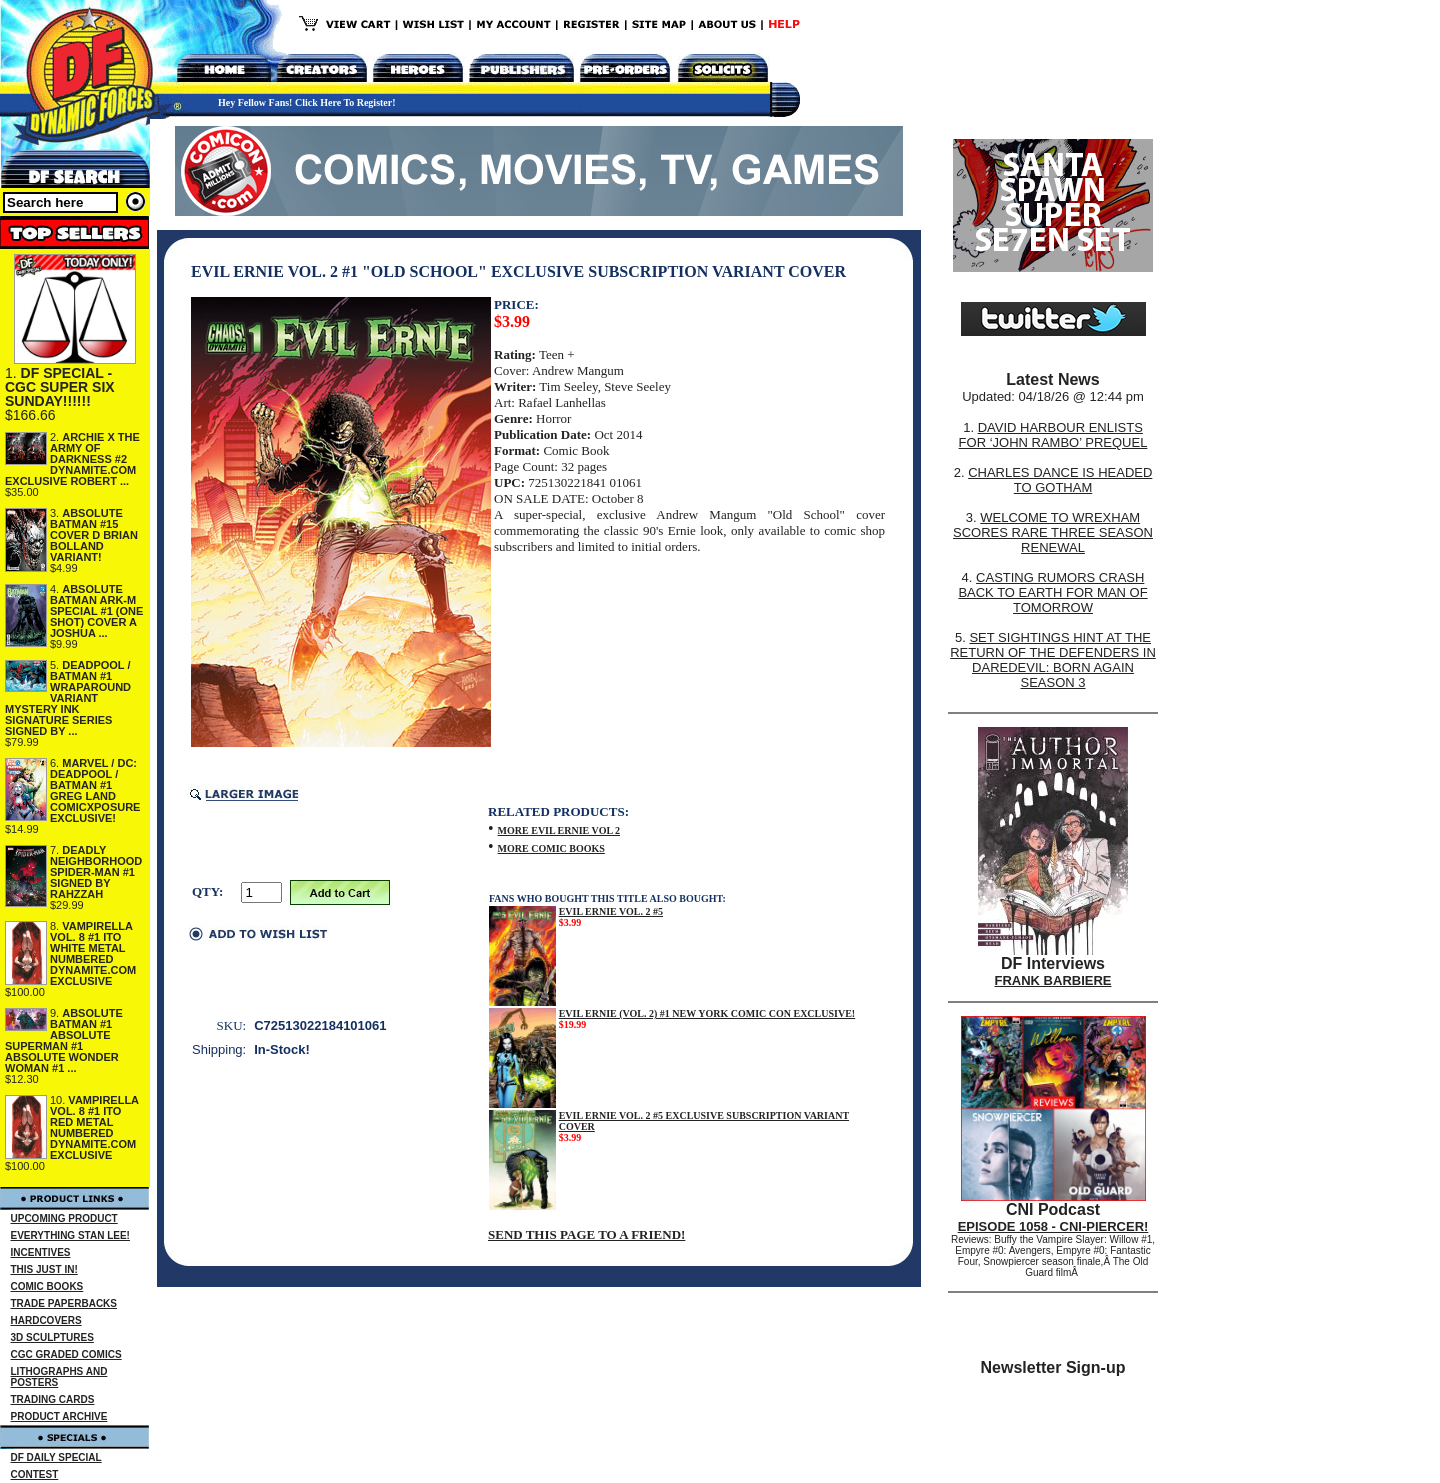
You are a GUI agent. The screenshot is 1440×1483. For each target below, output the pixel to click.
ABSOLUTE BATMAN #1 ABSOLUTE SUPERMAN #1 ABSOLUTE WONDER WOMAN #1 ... (64, 1040)
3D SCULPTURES (52, 1337)
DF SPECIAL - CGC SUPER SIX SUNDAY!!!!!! (60, 387)
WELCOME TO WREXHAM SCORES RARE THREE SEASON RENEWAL (1053, 532)
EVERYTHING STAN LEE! (70, 1235)
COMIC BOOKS (47, 1286)
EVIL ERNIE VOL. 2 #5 (611, 911)
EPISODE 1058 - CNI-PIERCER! (1053, 1226)
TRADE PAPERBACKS (64, 1303)
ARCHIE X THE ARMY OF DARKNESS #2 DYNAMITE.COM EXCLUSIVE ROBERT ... (72, 459)
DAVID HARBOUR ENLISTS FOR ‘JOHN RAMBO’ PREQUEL (1053, 435)
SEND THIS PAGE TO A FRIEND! (586, 1234)
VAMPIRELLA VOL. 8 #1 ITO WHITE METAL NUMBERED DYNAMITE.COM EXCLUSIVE (93, 953)
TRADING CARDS (53, 1399)
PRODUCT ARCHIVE (59, 1416)
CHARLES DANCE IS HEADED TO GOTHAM (1060, 480)
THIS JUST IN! (44, 1269)
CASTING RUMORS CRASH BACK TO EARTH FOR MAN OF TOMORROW (1052, 592)
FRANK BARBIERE (1053, 980)
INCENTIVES (41, 1252)
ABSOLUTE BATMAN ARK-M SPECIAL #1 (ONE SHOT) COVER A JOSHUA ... (96, 611)
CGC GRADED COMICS (66, 1354)
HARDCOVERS (46, 1320)
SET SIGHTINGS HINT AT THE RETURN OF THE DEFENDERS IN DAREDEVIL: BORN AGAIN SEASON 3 (1053, 660)
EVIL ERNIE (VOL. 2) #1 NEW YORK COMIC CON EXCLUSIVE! (707, 1013)
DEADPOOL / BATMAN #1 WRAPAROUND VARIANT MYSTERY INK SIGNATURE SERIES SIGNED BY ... (68, 698)
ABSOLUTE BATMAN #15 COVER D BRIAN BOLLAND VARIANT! (94, 535)
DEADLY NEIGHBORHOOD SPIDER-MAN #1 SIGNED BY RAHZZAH (96, 872)
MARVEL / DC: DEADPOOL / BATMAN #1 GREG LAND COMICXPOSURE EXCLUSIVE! (95, 790)
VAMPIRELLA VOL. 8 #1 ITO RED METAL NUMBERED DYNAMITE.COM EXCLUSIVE (94, 1127)
